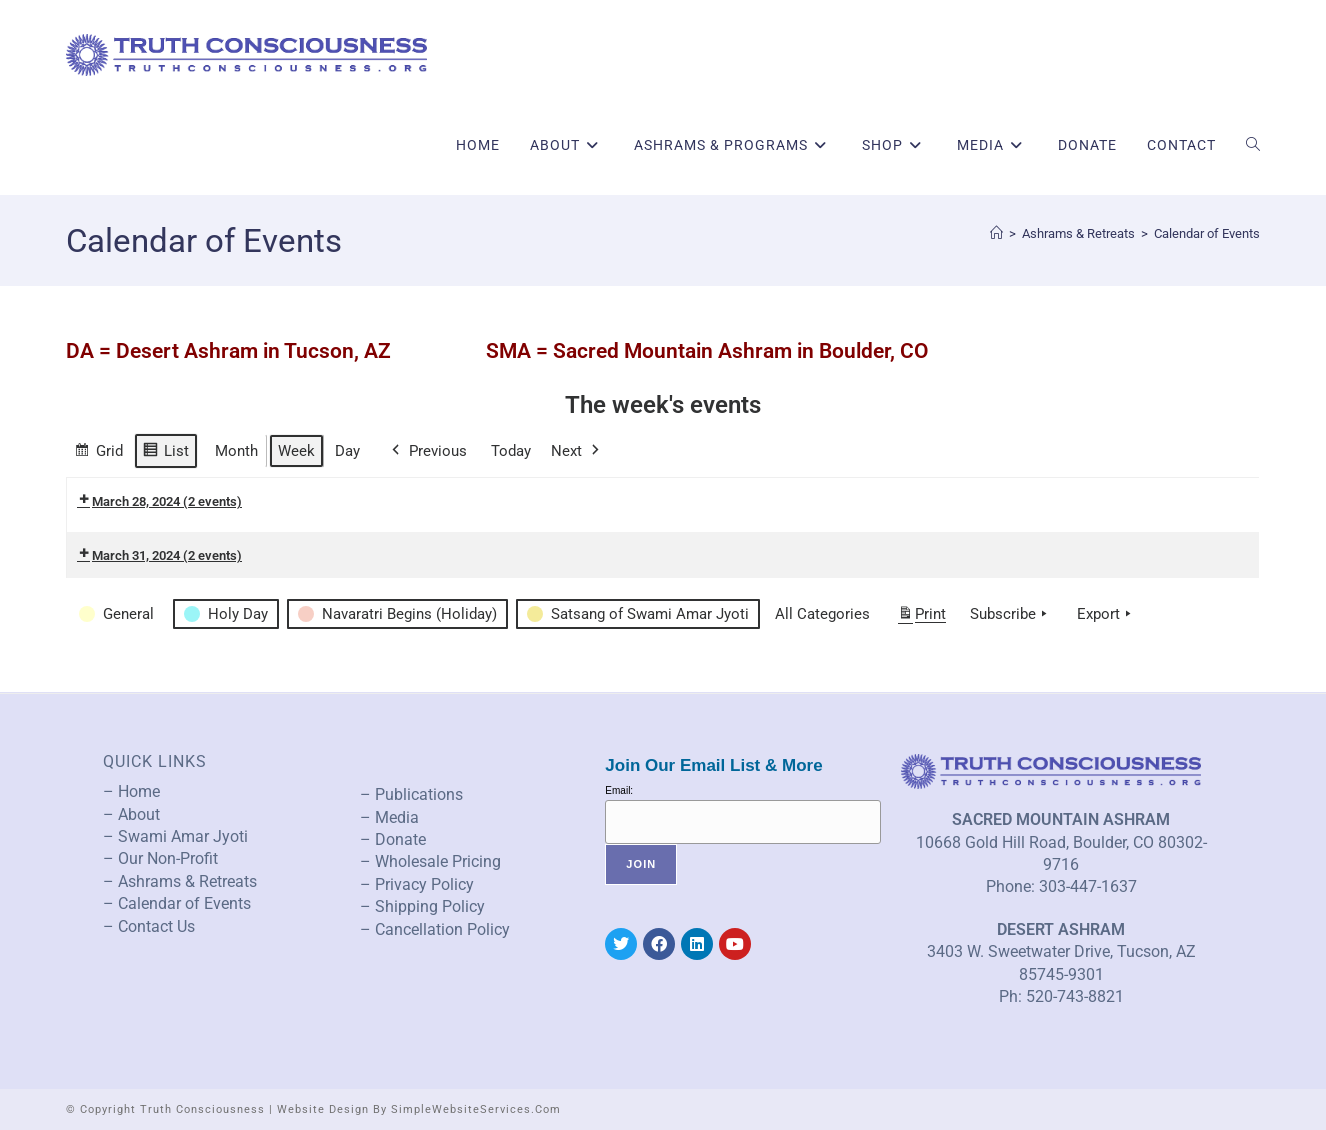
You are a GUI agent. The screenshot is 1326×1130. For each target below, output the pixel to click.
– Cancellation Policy (435, 929)
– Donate (393, 839)
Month (236, 451)
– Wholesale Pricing (430, 861)
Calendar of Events (1207, 233)
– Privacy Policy (417, 884)
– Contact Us (149, 926)
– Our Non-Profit (160, 858)
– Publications (411, 794)
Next (577, 451)
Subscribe (1010, 614)
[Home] (996, 233)
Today (511, 451)
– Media (389, 817)
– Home (131, 791)
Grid (98, 453)
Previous (427, 451)
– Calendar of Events (177, 903)
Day (347, 451)
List (165, 453)
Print (921, 617)
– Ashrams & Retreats (180, 881)
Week (296, 451)
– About (131, 814)
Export (1106, 614)
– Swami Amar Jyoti (175, 836)
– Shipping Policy (422, 906)
